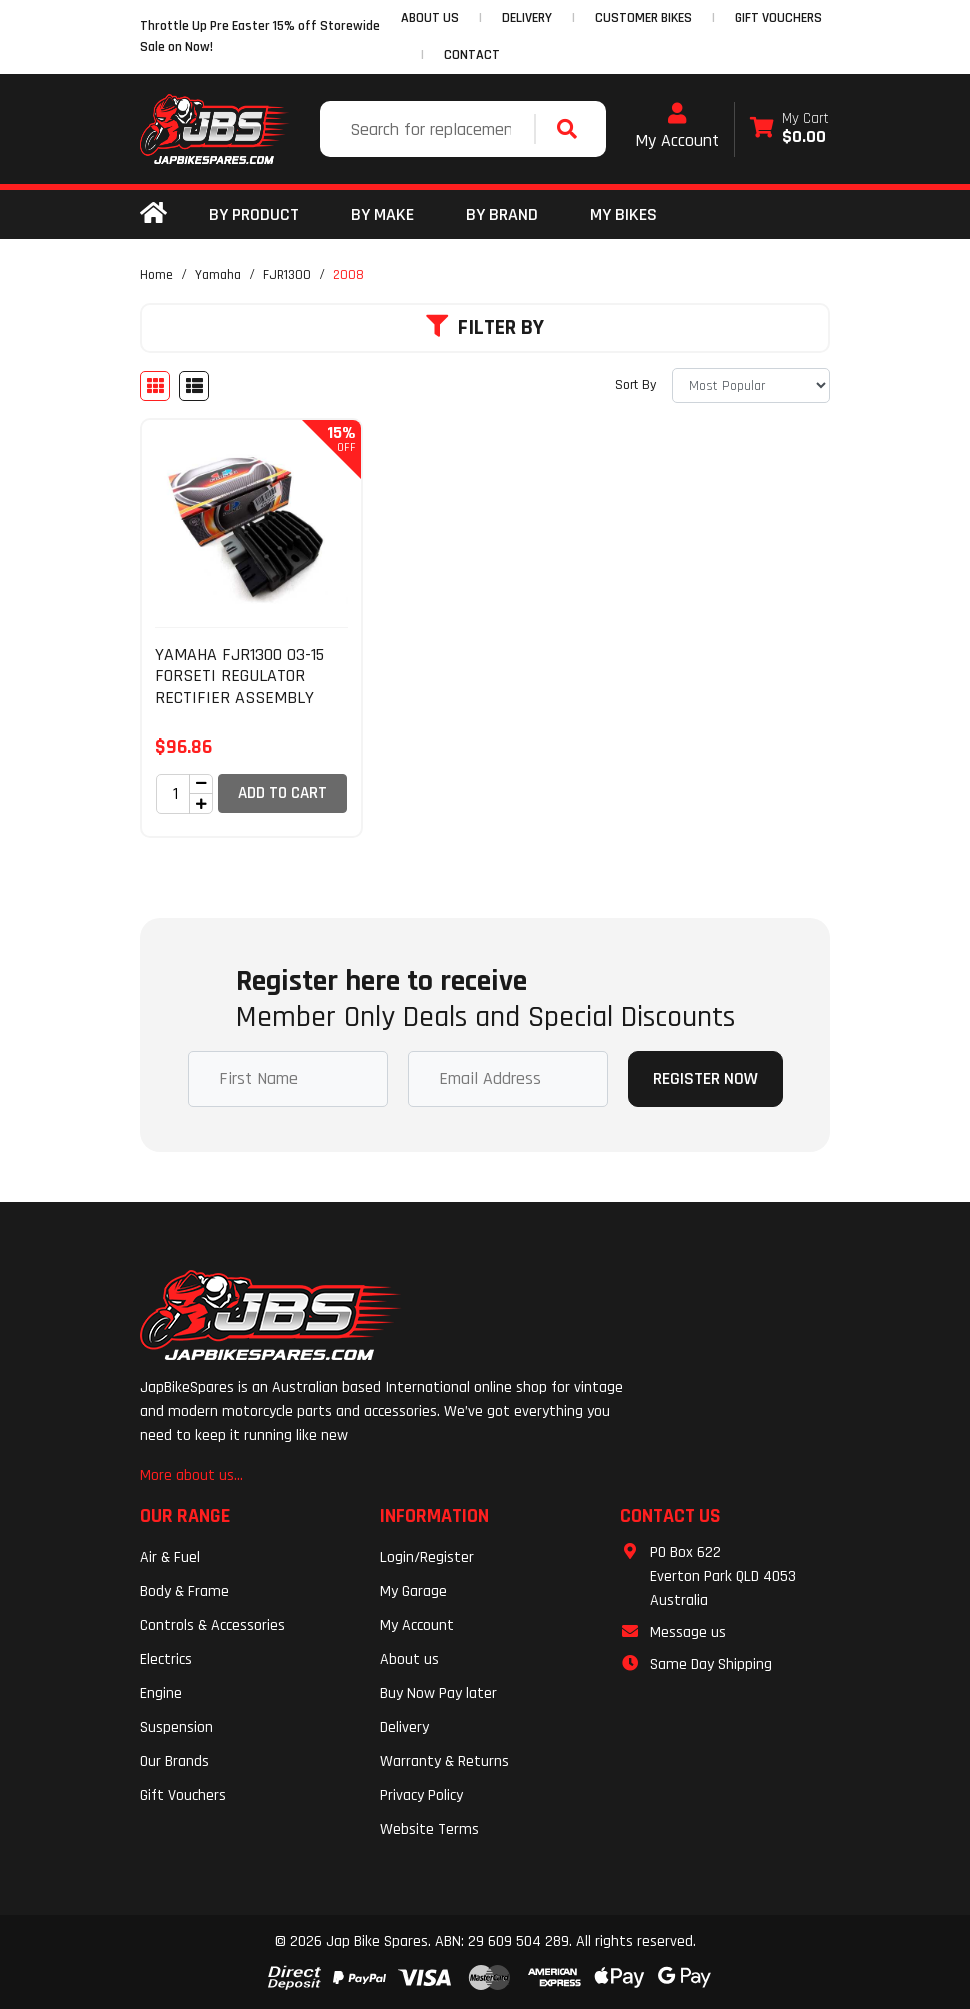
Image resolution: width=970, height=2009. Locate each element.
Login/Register (427, 1557)
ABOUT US (430, 18)
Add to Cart (282, 793)
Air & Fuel (170, 1557)
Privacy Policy (421, 1795)
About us (409, 1659)
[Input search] (429, 129)
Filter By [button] (485, 328)
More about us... (191, 1475)
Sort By (635, 385)
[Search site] (572, 129)
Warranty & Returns (444, 1761)
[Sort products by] (751, 385)
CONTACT (472, 55)
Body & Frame (184, 1591)
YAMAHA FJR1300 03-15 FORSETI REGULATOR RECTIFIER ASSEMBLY (239, 676)
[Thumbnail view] (155, 386)
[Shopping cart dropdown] (789, 129)
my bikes (623, 214)
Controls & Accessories (212, 1625)
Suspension (176, 1727)
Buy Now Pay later (438, 1693)
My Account (677, 127)
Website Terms (429, 1829)
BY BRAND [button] (502, 214)
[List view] (194, 386)
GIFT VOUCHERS (778, 18)
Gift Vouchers (183, 1795)
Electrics (166, 1659)
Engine (161, 1693)
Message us (688, 1632)
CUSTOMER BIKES (643, 18)
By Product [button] (254, 214)
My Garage (413, 1591)
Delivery (404, 1727)
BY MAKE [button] (382, 214)
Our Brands (174, 1761)
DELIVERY (527, 18)
